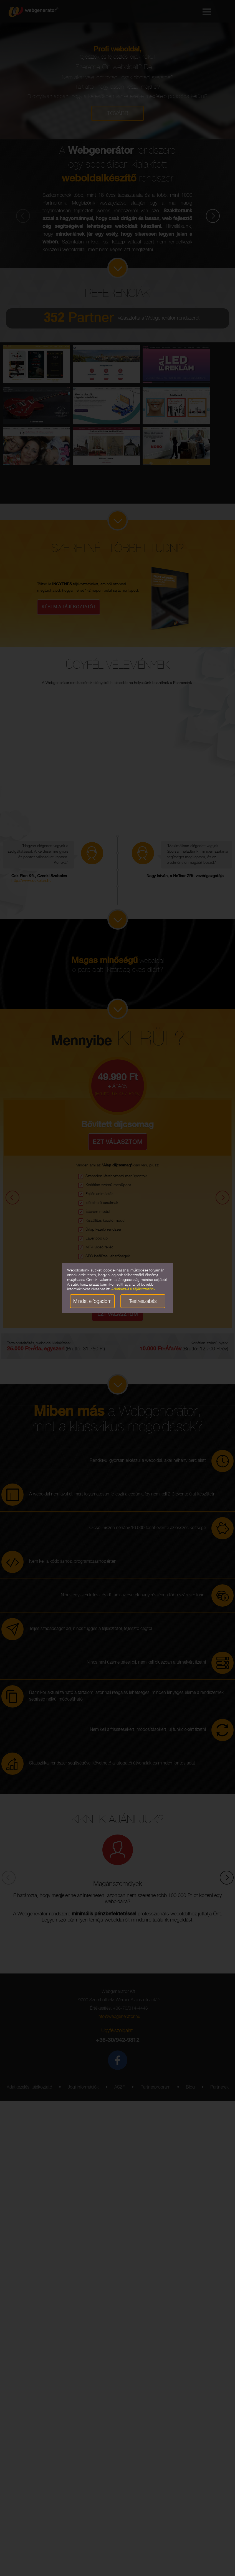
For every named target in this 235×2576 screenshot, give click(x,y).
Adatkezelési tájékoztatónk (133, 1289)
